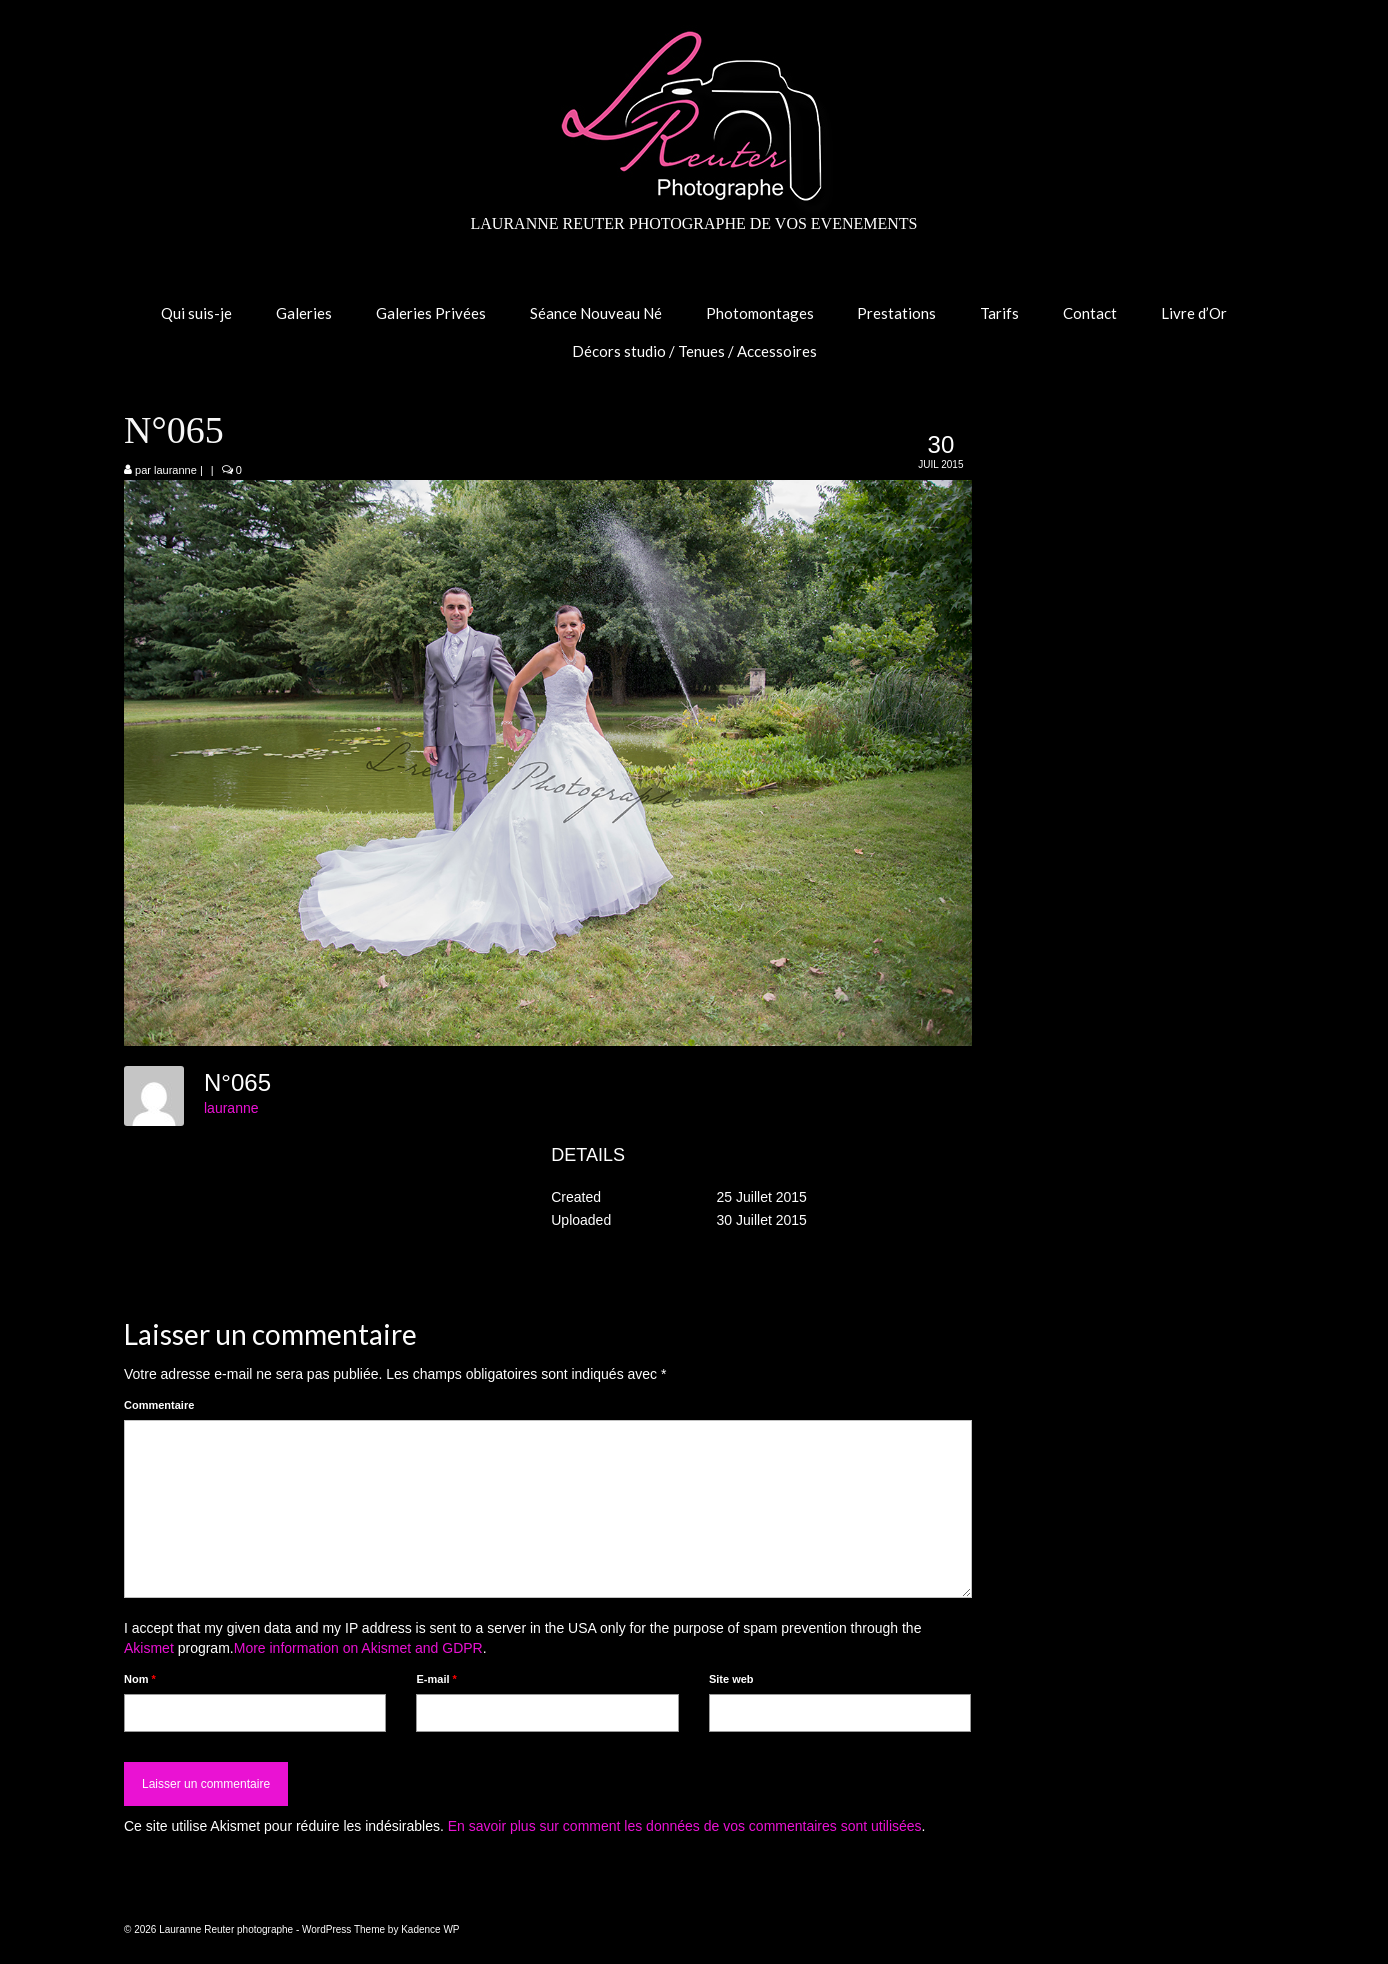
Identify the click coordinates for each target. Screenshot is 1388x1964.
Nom (140, 1679)
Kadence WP (430, 1929)
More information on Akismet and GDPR (358, 1648)
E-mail (436, 1679)
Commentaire (159, 1405)
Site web (731, 1679)
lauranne (175, 470)
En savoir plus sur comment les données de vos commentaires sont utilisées (685, 1826)
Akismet (149, 1648)
